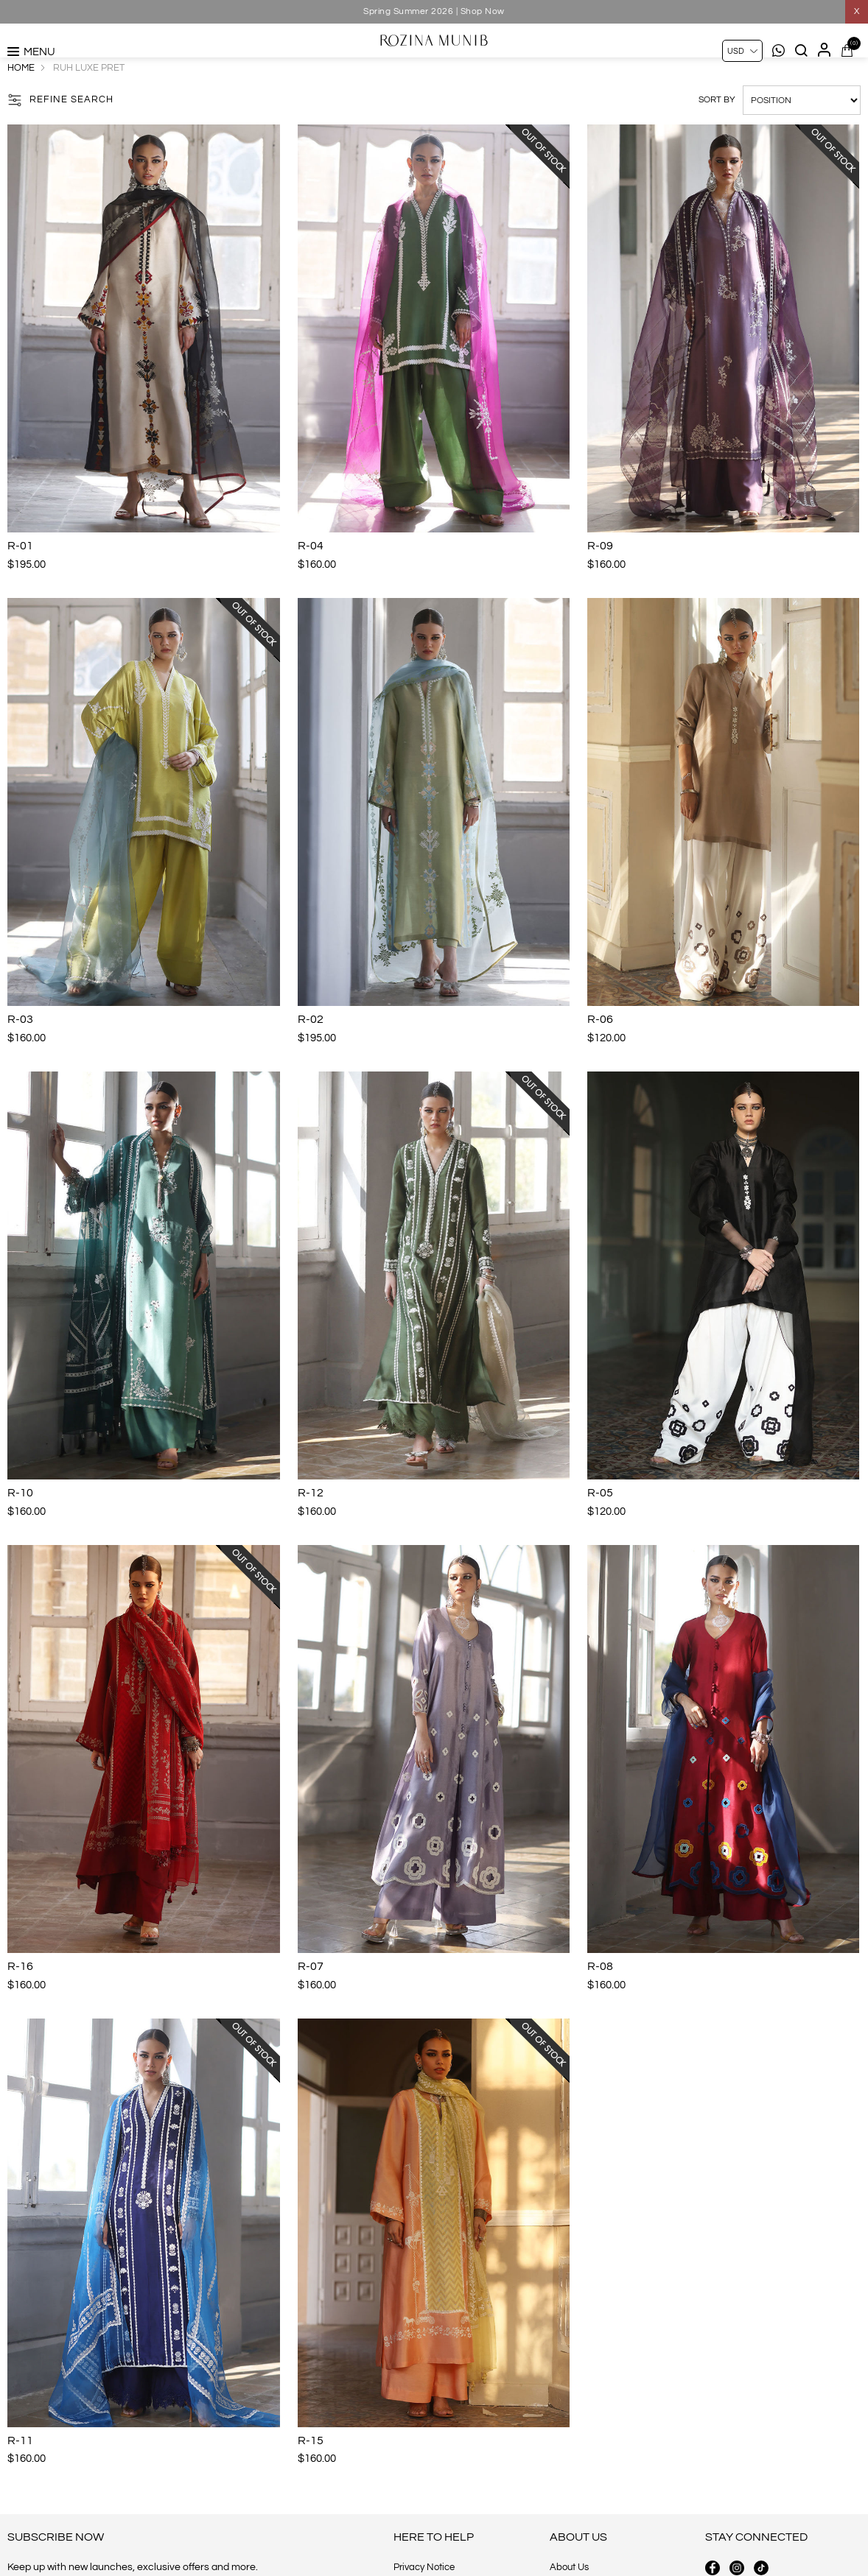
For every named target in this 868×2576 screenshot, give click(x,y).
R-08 (600, 1999)
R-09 (600, 578)
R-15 (310, 2473)
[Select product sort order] (802, 132)
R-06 (600, 1052)
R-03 (20, 1052)
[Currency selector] (742, 51)
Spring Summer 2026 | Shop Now (434, 11)
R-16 (20, 1999)
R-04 (310, 578)
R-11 (20, 2473)
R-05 (600, 1525)
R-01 (20, 578)
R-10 (20, 1525)
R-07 (310, 1999)
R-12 (310, 1525)
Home (21, 100)
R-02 (310, 1052)
